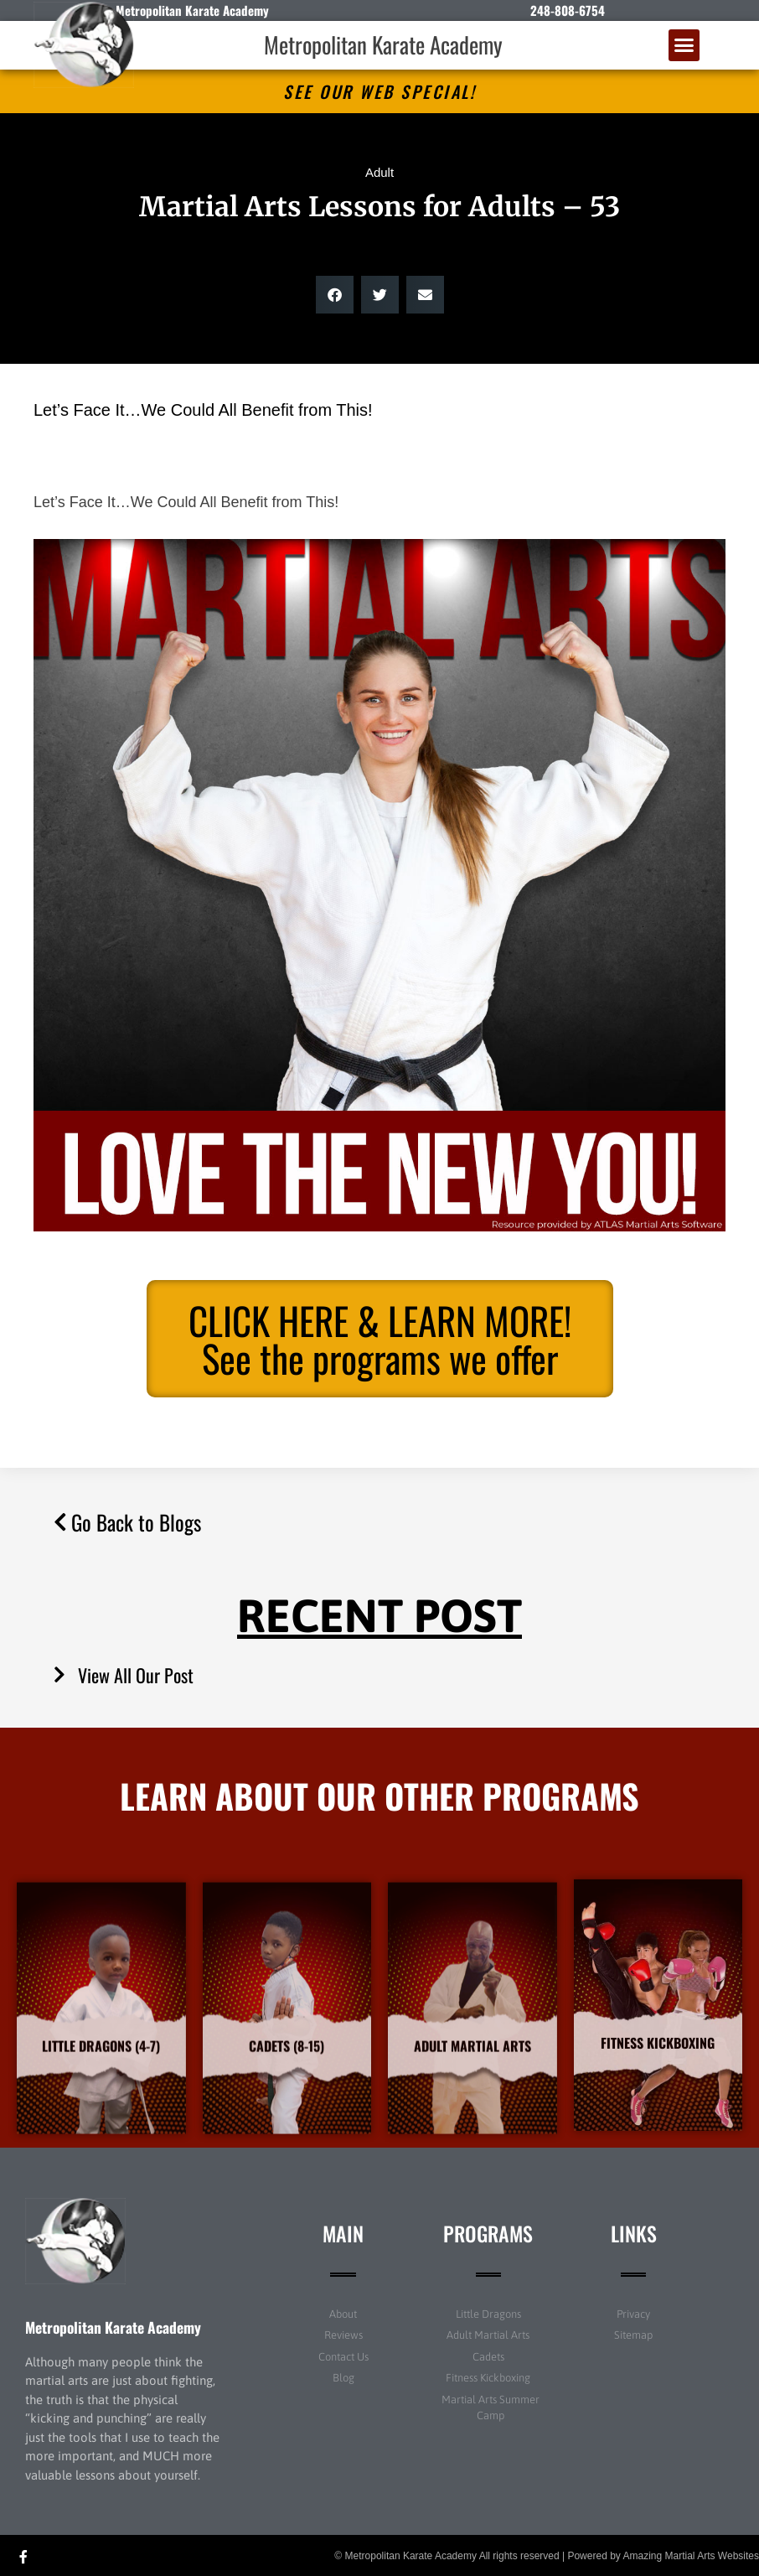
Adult (379, 172)
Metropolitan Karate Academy (383, 44)
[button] (684, 45)
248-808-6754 (567, 10)
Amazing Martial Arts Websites (691, 2556)
